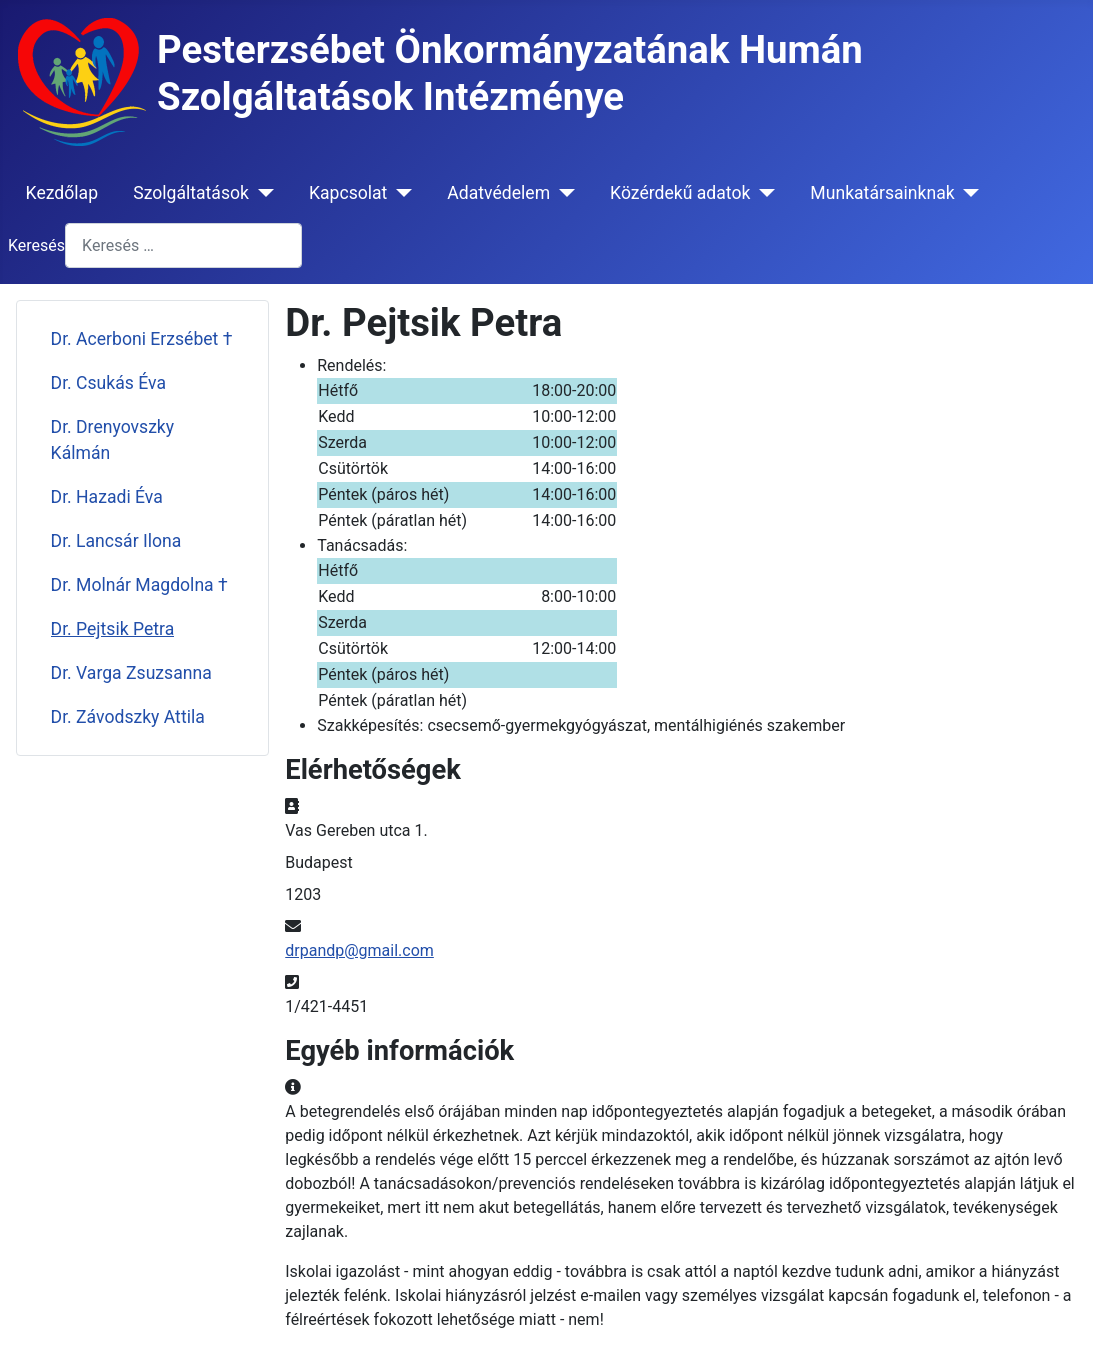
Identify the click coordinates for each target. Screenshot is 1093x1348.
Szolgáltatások (191, 193)
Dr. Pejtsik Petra (113, 629)
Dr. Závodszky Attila (128, 717)
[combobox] (183, 245)
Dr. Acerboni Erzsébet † (142, 339)
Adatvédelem (498, 193)
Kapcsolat (348, 193)
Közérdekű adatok (680, 193)
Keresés (36, 245)
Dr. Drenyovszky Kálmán (113, 440)
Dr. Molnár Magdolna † (139, 585)
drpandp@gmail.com (359, 950)
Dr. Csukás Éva (108, 383)
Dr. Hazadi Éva (107, 497)
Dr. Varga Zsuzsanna (131, 673)
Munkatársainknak (882, 193)
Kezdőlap (62, 193)
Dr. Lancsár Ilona (116, 541)
